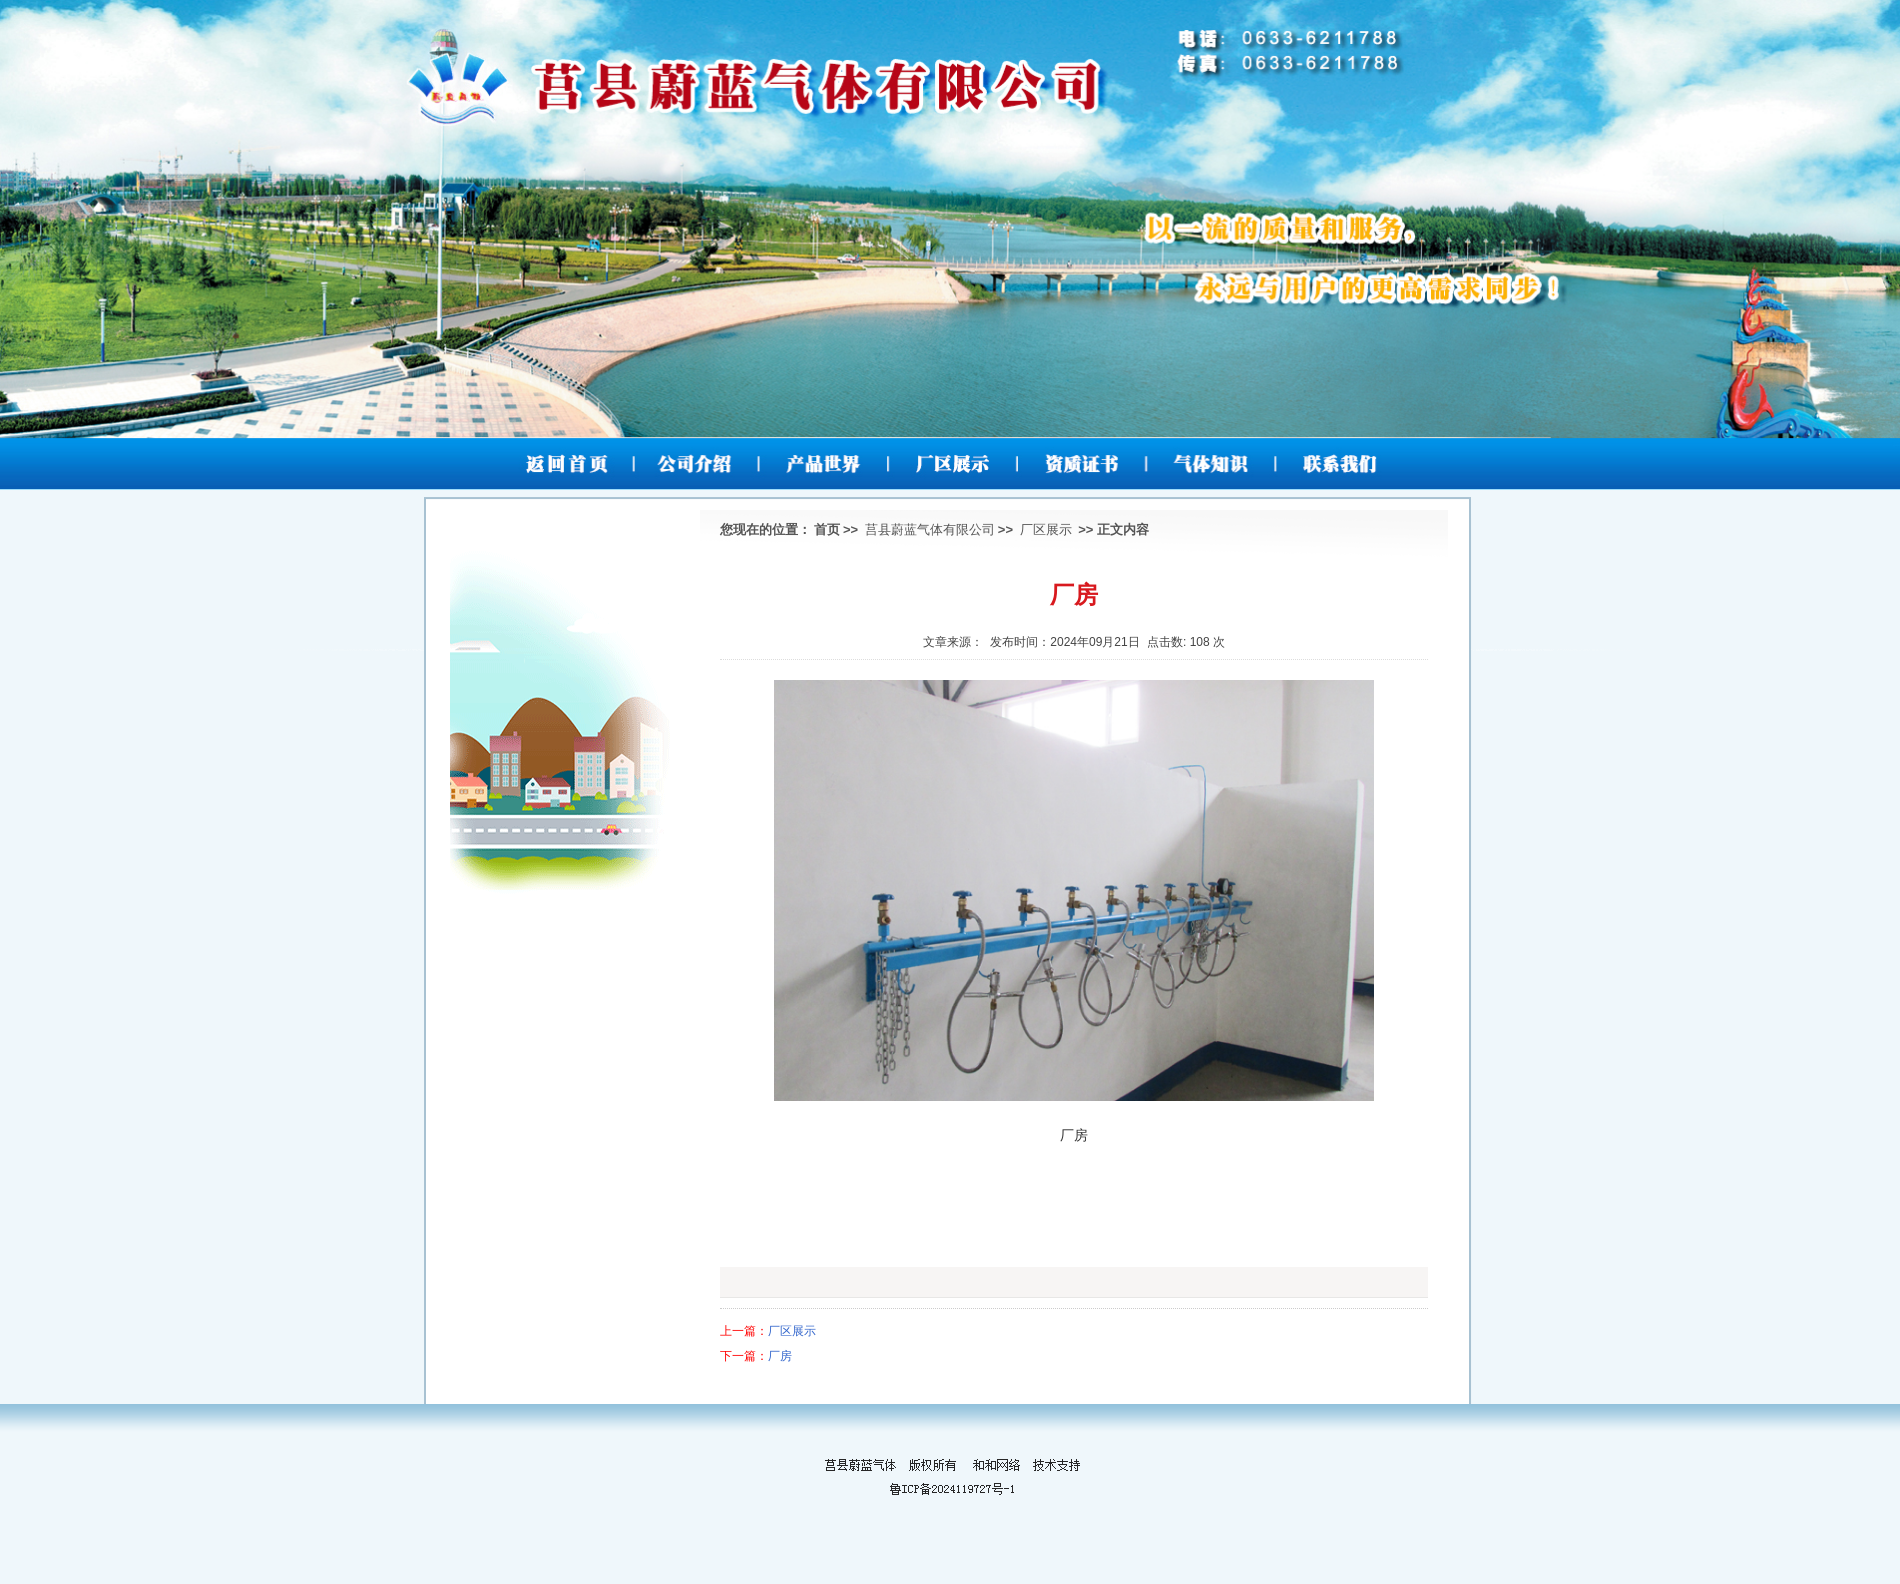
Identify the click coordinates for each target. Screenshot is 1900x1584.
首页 (827, 529)
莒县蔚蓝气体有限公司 (930, 529)
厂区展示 (1046, 529)
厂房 (780, 1356)
